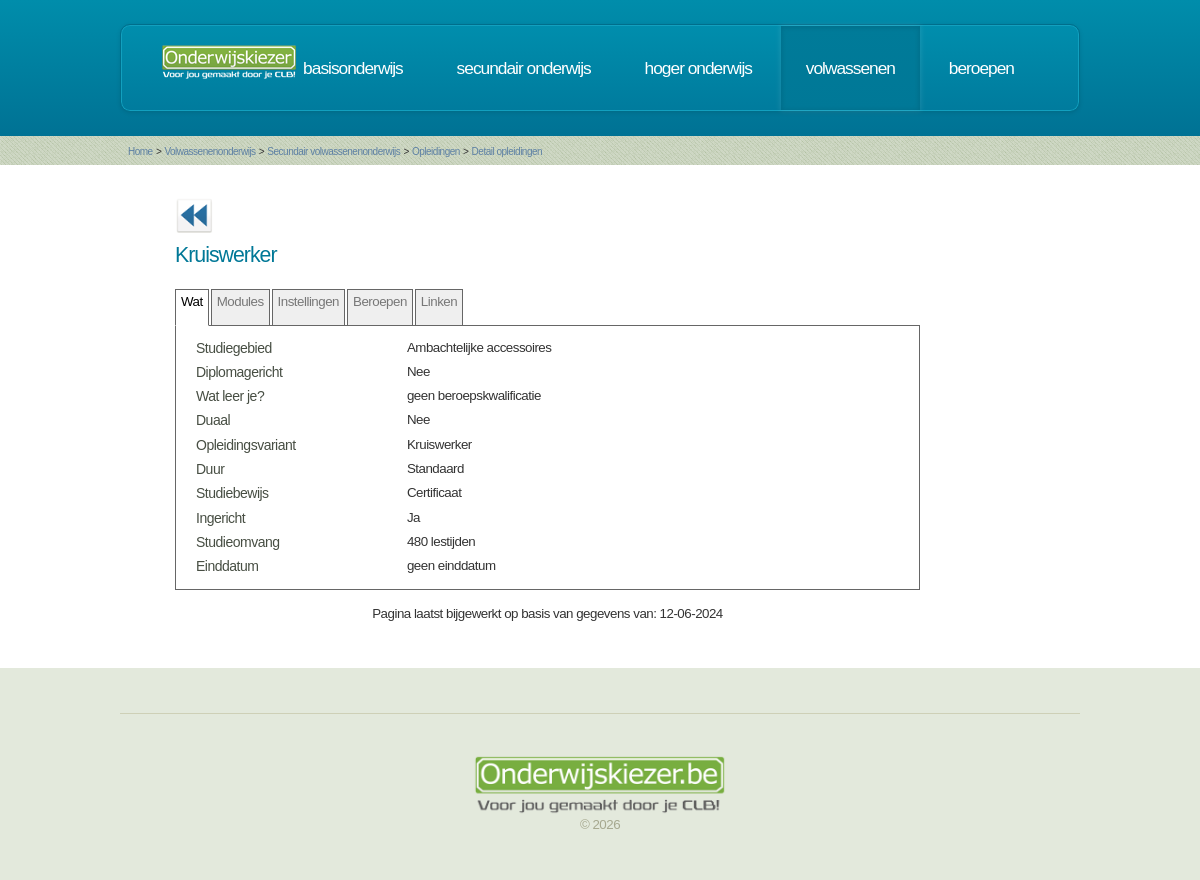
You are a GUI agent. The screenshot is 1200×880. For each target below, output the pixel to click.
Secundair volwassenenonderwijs (333, 151)
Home (140, 151)
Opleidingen (436, 151)
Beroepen (380, 301)
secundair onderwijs (524, 68)
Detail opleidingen (507, 151)
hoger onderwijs (698, 68)
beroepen (981, 68)
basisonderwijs (353, 68)
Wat (192, 301)
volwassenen (850, 68)
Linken (439, 301)
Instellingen (308, 301)
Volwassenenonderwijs (209, 151)
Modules (240, 301)
